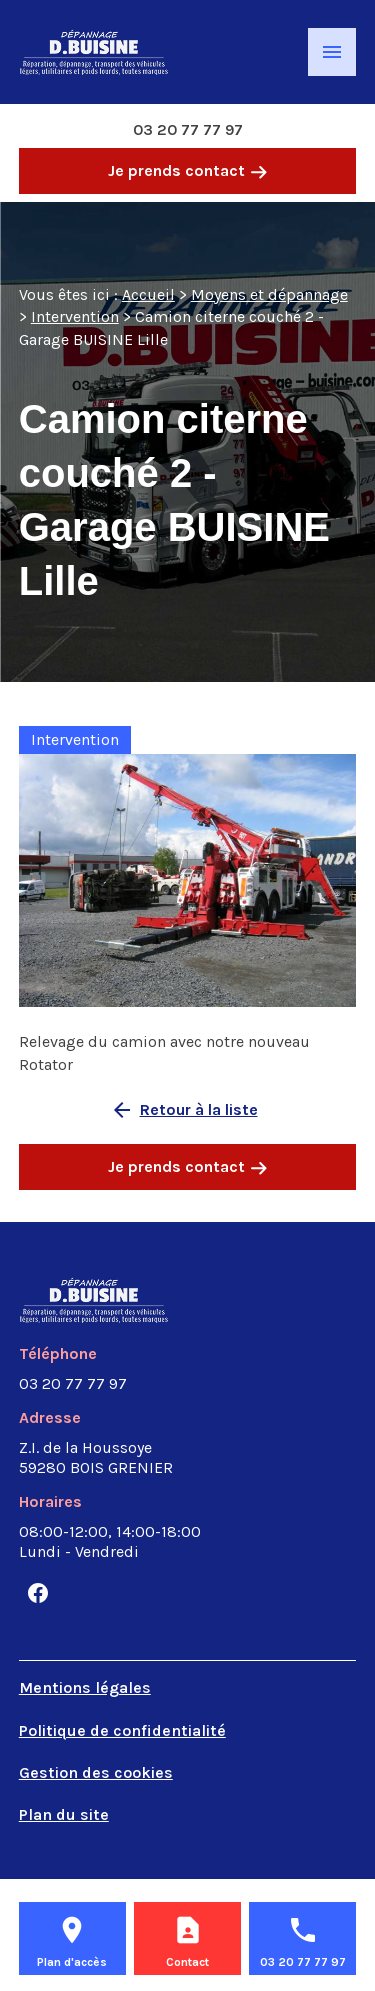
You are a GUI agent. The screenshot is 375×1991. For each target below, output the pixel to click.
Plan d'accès (72, 1962)
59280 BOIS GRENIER (96, 1457)
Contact (187, 1962)
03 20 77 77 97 (188, 129)
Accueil (148, 294)
